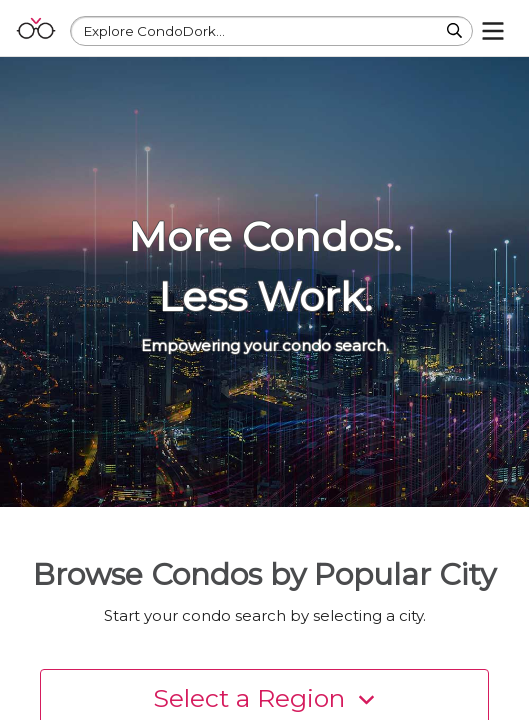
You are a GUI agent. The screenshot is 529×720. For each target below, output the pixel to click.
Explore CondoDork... (154, 31)
